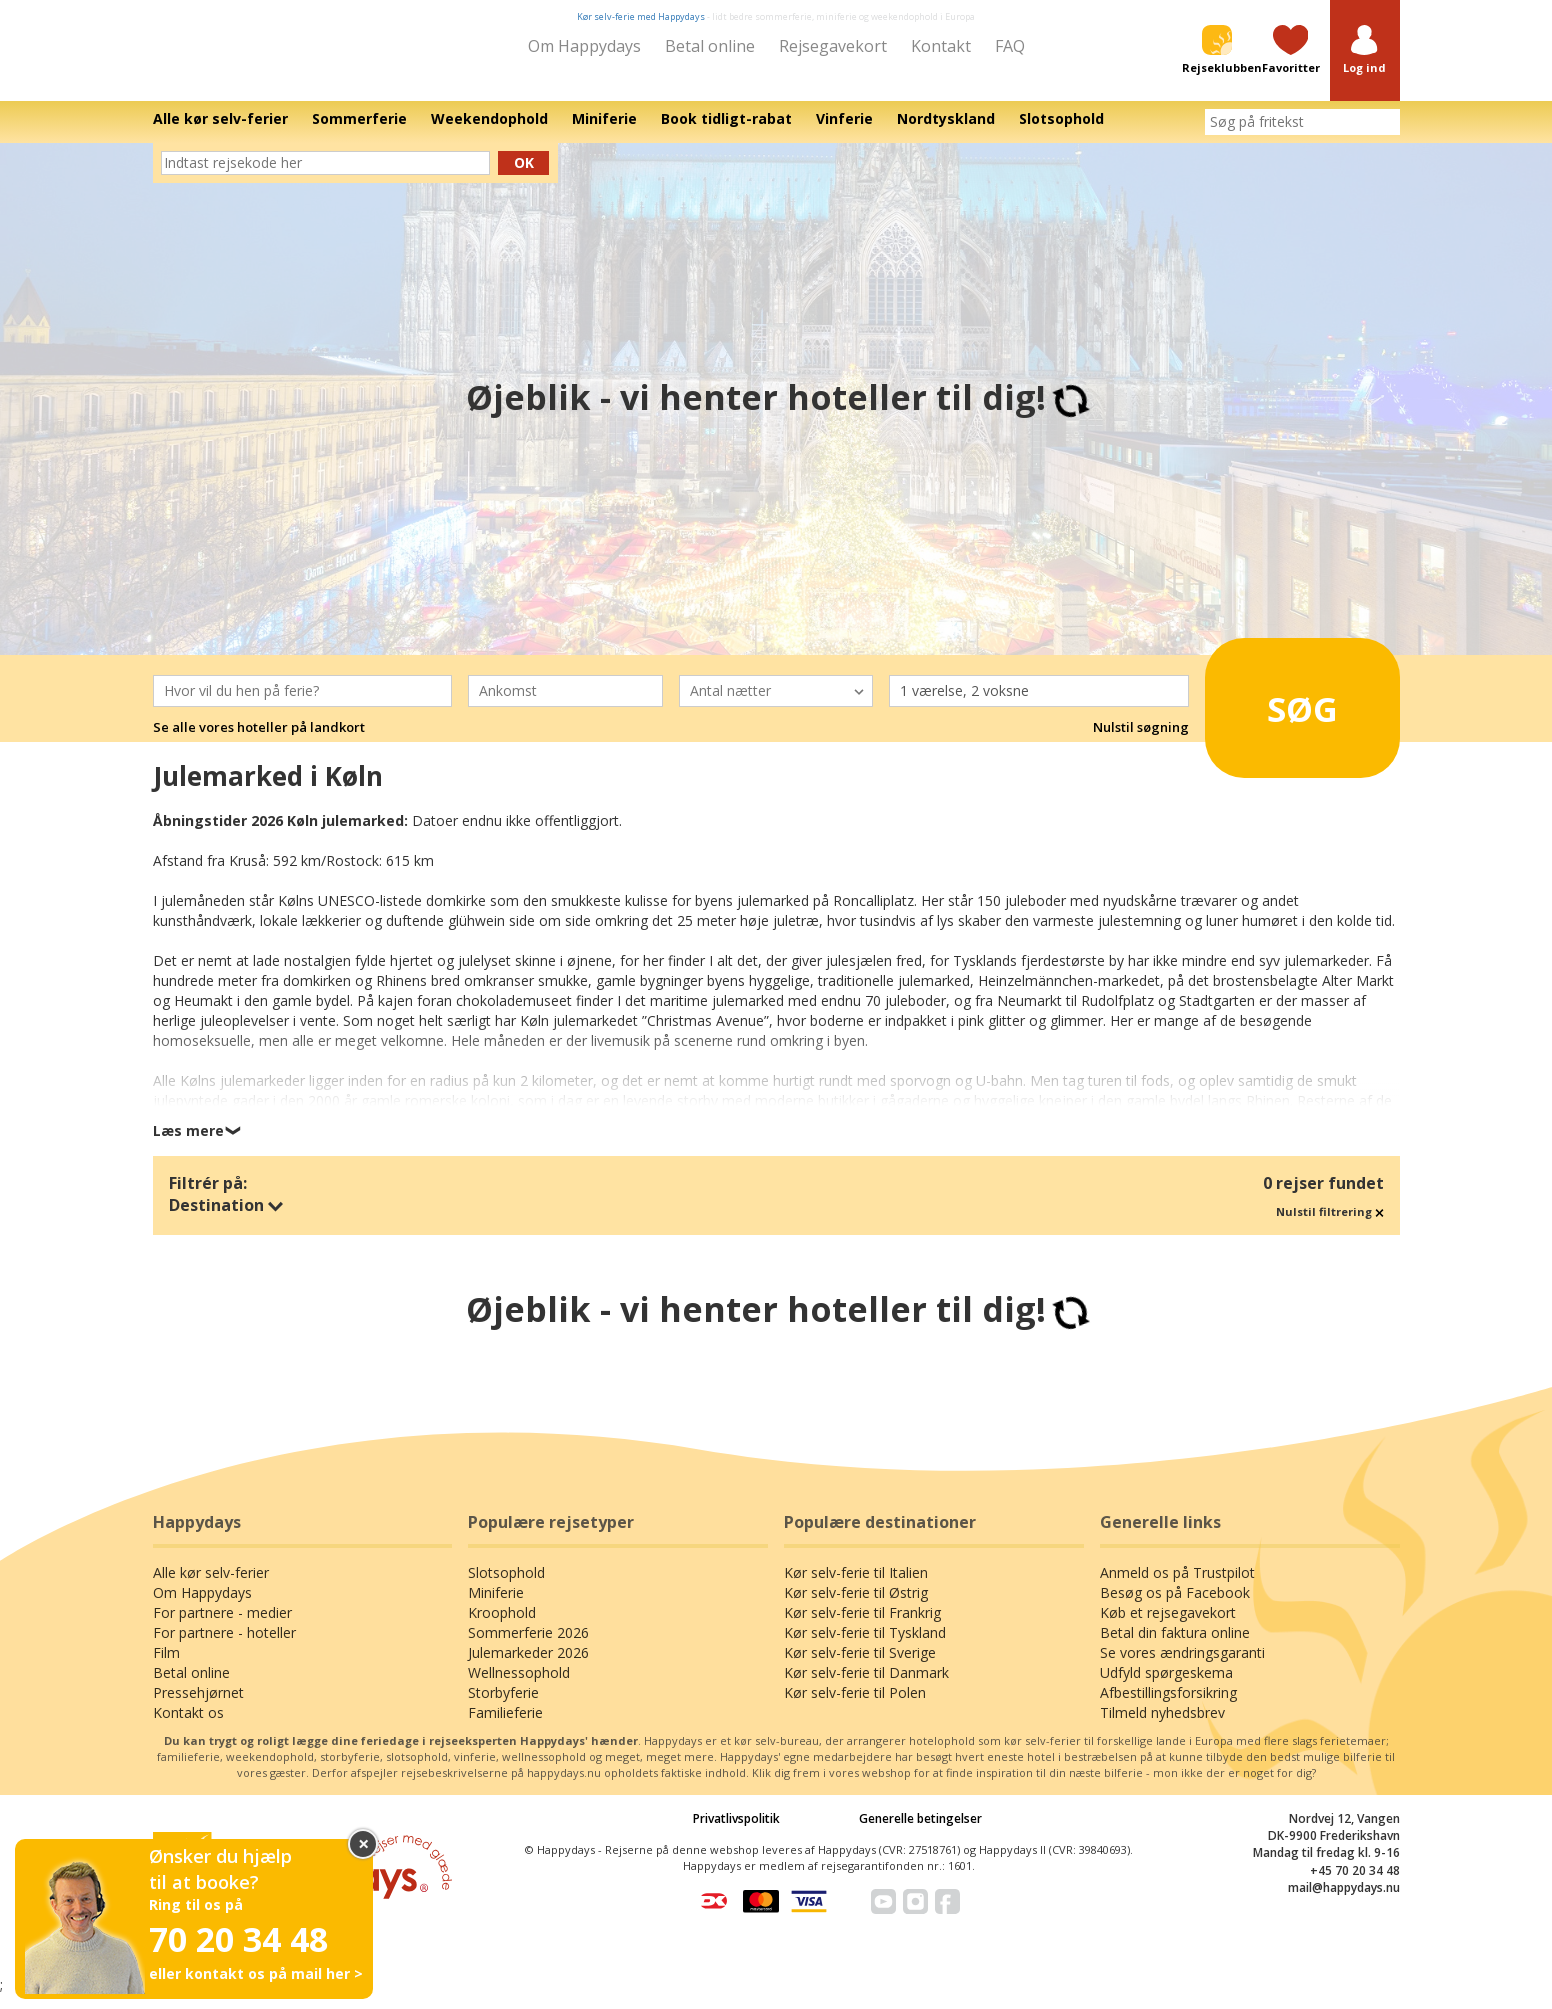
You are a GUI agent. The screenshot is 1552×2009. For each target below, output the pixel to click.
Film (166, 1666)
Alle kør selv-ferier (211, 1586)
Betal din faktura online (1175, 1646)
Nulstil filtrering (1330, 1225)
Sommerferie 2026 (528, 1646)
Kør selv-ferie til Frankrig (862, 1626)
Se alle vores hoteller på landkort (259, 741)
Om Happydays (584, 46)
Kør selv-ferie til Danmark (866, 1686)
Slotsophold (506, 1586)
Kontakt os (188, 1726)
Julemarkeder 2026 (528, 1666)
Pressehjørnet (198, 1706)
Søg (1275, 714)
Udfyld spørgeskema (1166, 1686)
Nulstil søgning (1141, 741)
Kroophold (502, 1626)
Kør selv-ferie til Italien (856, 1586)
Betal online (710, 46)
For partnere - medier (222, 1626)
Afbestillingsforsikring (1168, 1706)
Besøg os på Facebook (1175, 1606)
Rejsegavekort (833, 46)
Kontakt (941, 46)
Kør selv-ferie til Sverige (860, 1666)
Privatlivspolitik (736, 1832)
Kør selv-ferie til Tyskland (865, 1646)
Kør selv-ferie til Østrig (856, 1606)
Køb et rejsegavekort (1168, 1626)
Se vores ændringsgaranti (1182, 1666)
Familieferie (505, 1726)
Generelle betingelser (920, 1832)
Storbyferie (503, 1706)
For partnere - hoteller (224, 1646)
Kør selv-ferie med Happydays (641, 16)
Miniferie (496, 1606)
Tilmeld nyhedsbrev (1162, 1726)
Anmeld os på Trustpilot (1177, 1586)
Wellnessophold (519, 1686)
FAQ (1010, 46)
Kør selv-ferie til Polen (855, 1706)
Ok (524, 176)
